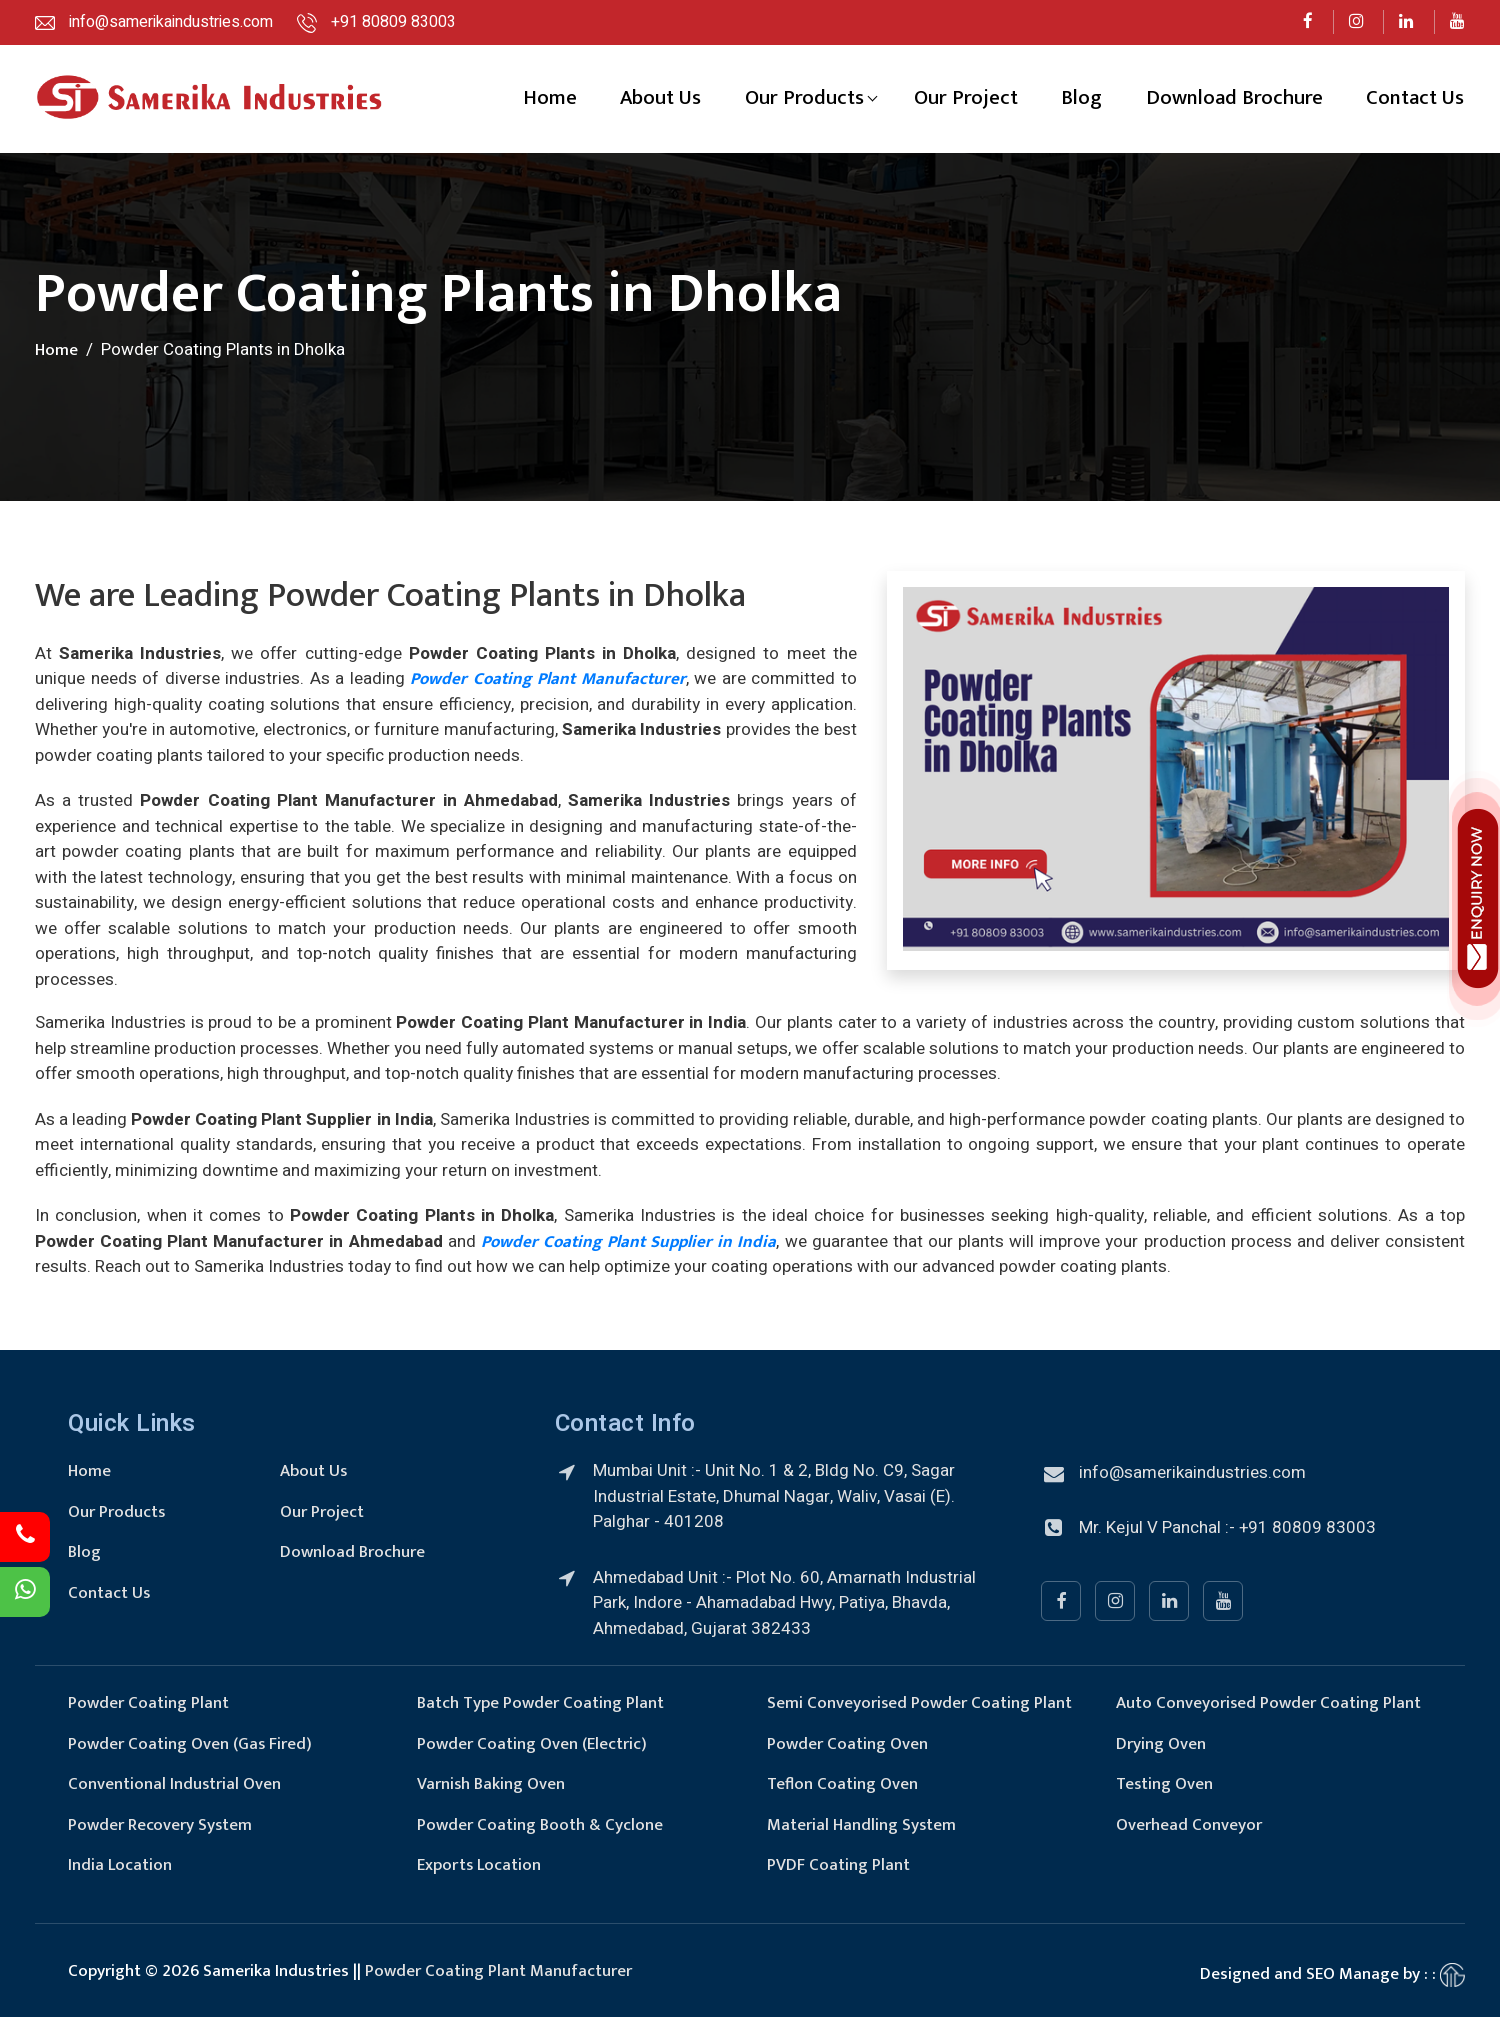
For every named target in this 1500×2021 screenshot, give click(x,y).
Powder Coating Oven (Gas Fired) (191, 1748)
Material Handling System (862, 1829)
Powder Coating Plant (148, 1708)
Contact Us (1415, 102)
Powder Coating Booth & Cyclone (540, 1829)
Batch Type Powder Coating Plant (540, 1708)
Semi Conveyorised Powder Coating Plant (920, 1708)
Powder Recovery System (160, 1829)
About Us (656, 102)
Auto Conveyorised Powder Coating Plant (1269, 1708)
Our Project (964, 102)
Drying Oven (1161, 1748)
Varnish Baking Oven (491, 1789)
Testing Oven (1165, 1789)
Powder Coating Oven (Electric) (532, 1748)
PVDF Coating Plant (838, 1870)
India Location (120, 1870)
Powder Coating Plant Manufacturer (547, 684)
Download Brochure (1233, 102)
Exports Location (480, 1870)
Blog (1080, 102)
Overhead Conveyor (1189, 1829)
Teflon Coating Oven (842, 1789)
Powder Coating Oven (847, 1748)
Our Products (801, 102)
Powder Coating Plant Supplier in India (629, 1246)
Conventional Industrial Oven (175, 1789)
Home (544, 102)
